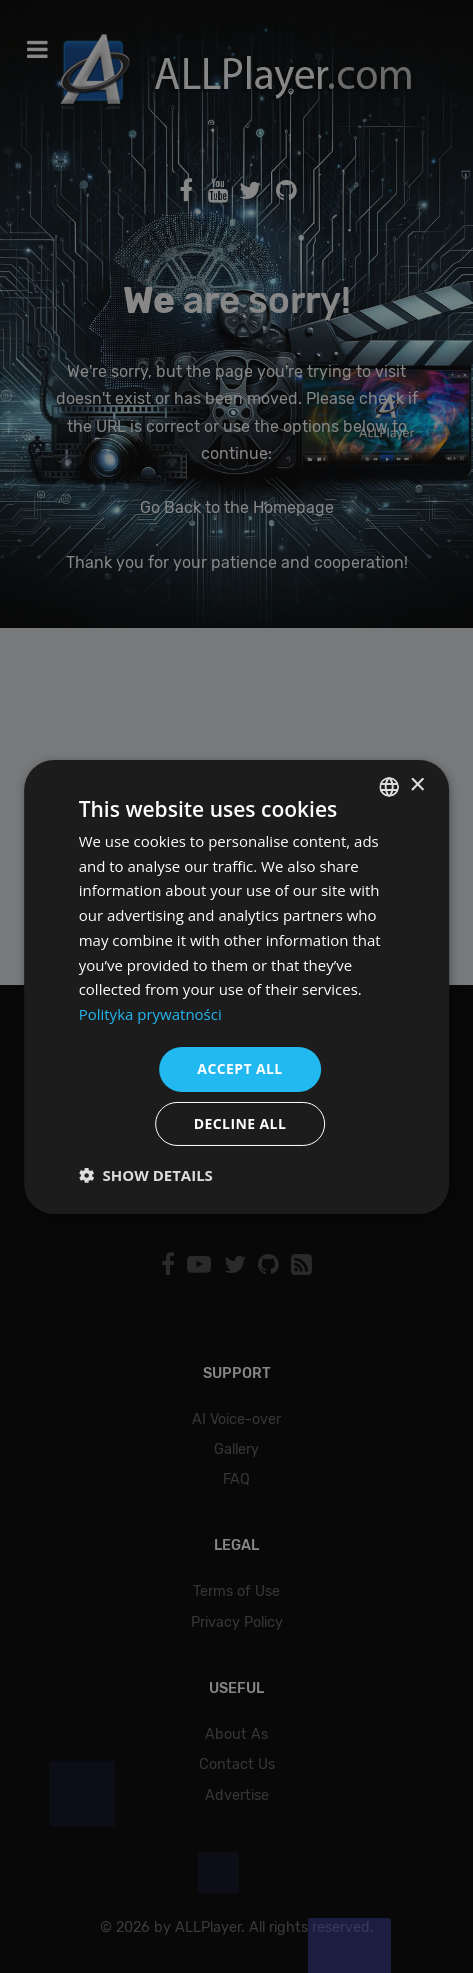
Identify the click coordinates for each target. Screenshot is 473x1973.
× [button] (416, 785)
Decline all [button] (240, 1123)
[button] (146, 1175)
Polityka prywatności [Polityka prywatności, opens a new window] (150, 1014)
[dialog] (236, 986)
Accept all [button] (239, 1068)
